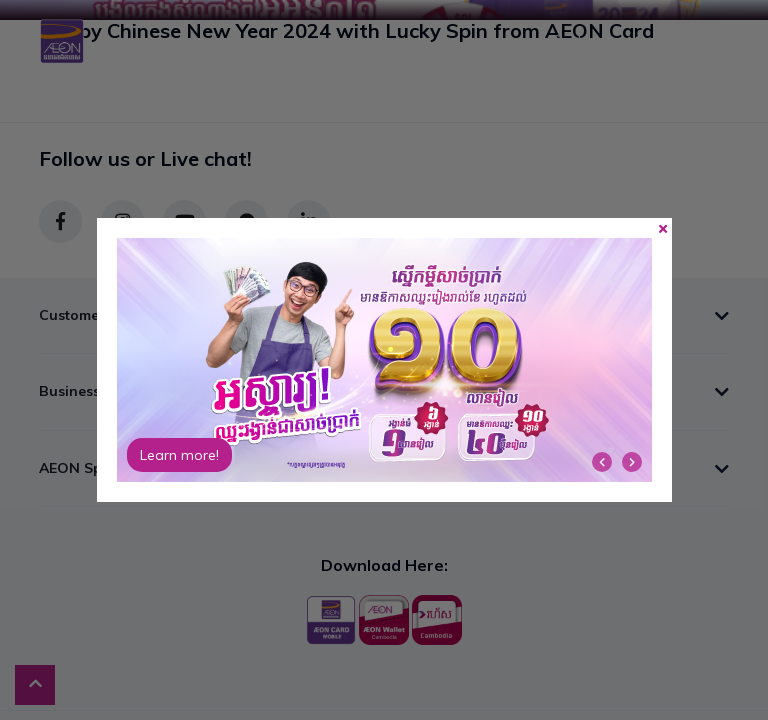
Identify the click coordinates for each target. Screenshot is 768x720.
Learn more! (179, 455)
